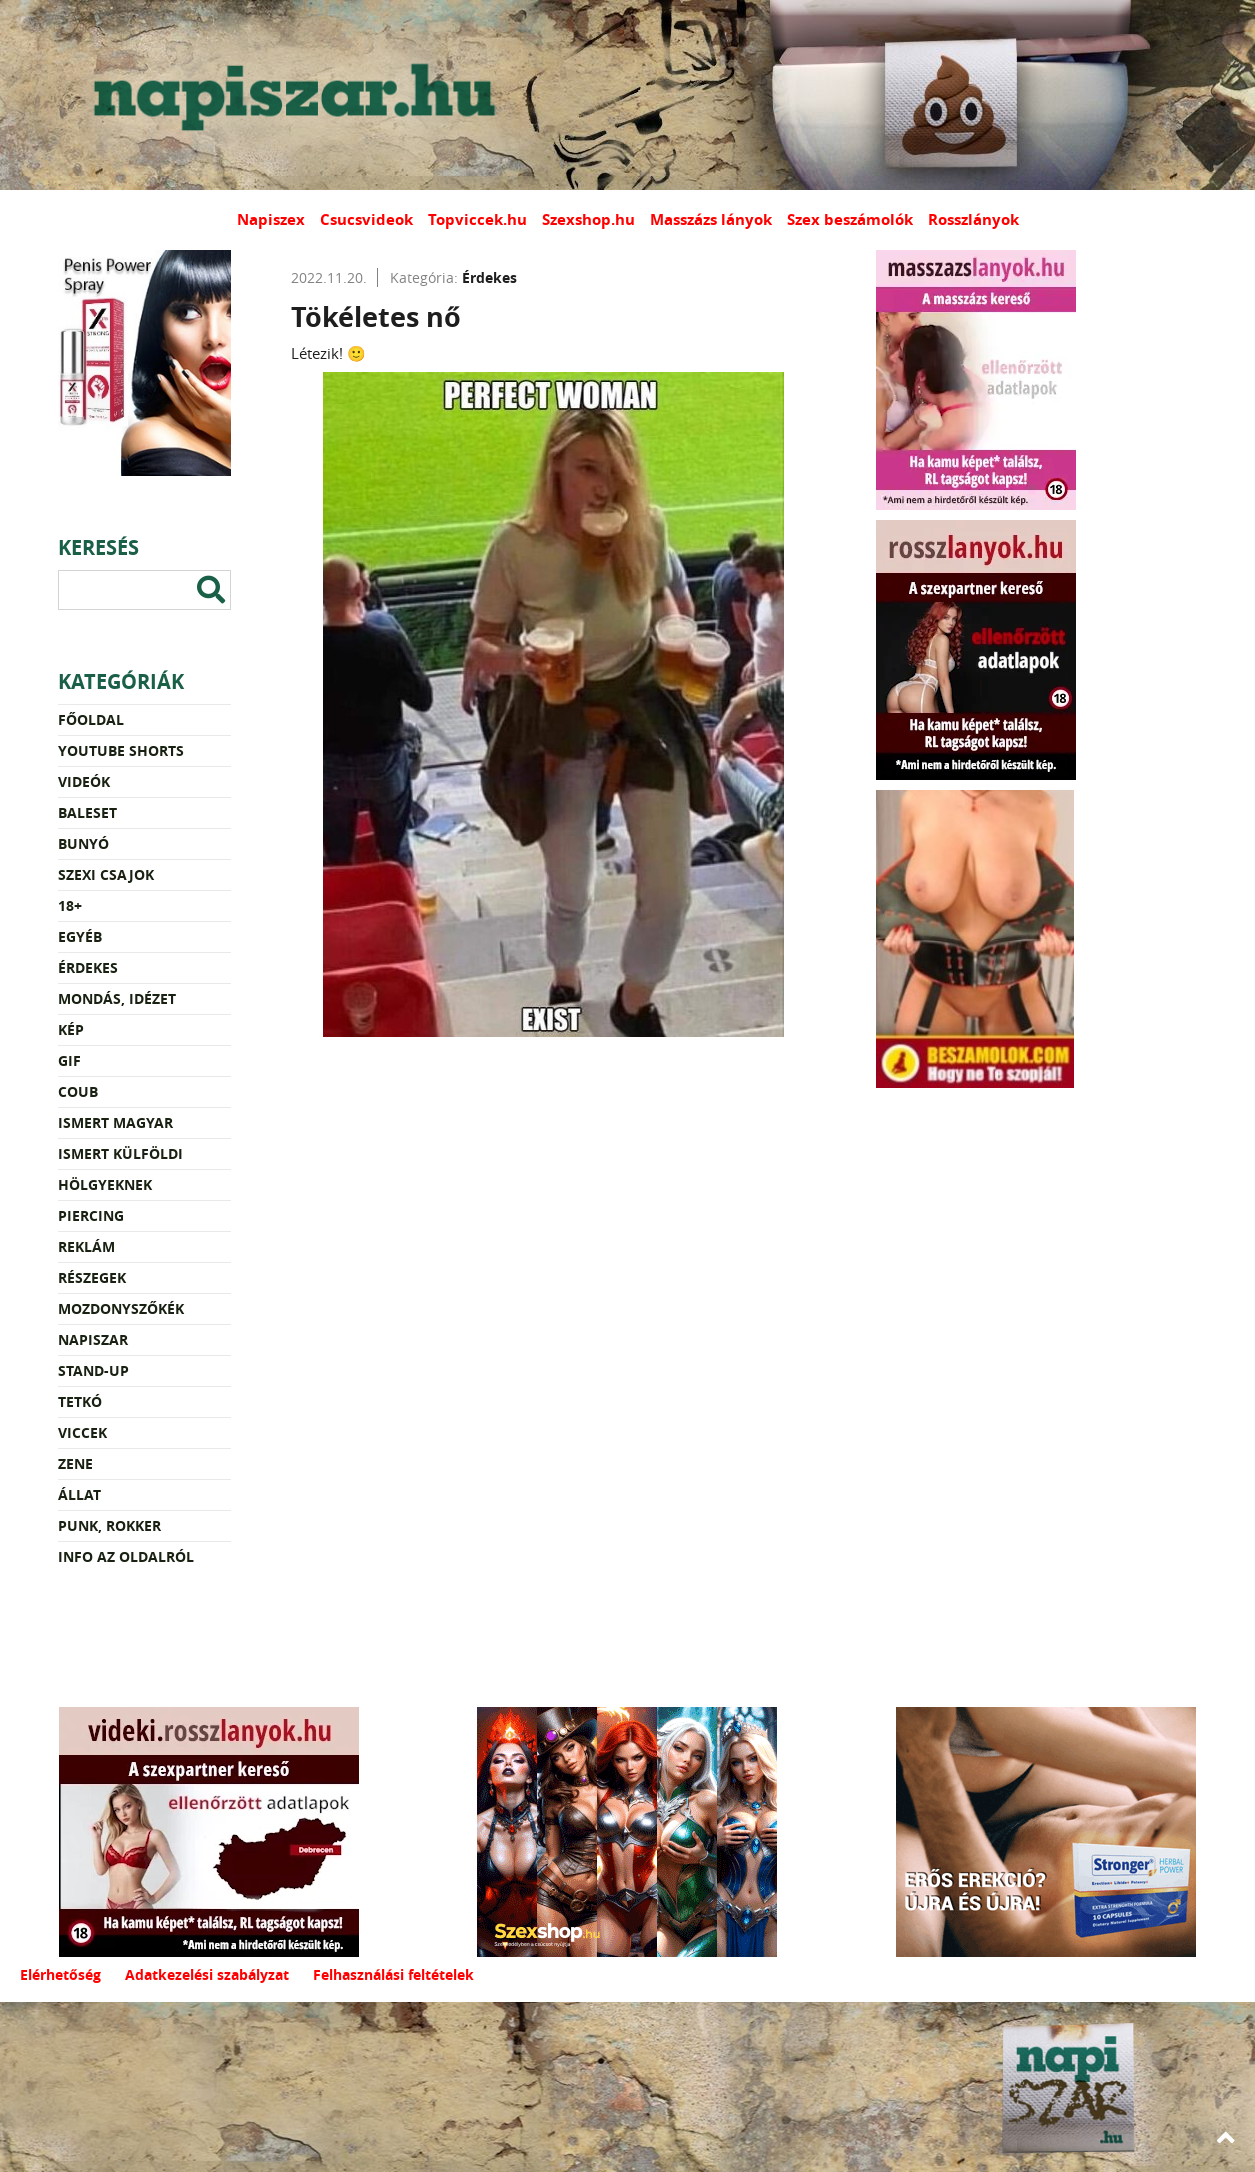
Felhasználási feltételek (393, 1974)
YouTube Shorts (121, 750)
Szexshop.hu (588, 219)
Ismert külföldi (120, 1153)
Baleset (87, 812)
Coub (78, 1091)
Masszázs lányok (711, 219)
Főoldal (91, 719)
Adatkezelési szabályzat (207, 1974)
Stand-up (93, 1370)
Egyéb (80, 936)
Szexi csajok (106, 874)
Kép (71, 1029)
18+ (70, 905)
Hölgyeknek (105, 1184)
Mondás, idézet (117, 998)
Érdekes (88, 967)
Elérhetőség (60, 1974)
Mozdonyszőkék (121, 1308)
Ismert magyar (115, 1122)
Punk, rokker (109, 1525)
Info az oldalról (126, 1556)
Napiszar (93, 1339)
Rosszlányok (973, 219)
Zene (75, 1463)
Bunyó (83, 843)
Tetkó (80, 1401)
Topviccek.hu (477, 219)
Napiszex (271, 219)
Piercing (91, 1215)
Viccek (82, 1432)
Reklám (86, 1246)
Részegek (92, 1277)
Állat (79, 1494)
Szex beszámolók (850, 219)
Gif (69, 1060)
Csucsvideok (366, 219)
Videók (84, 781)
